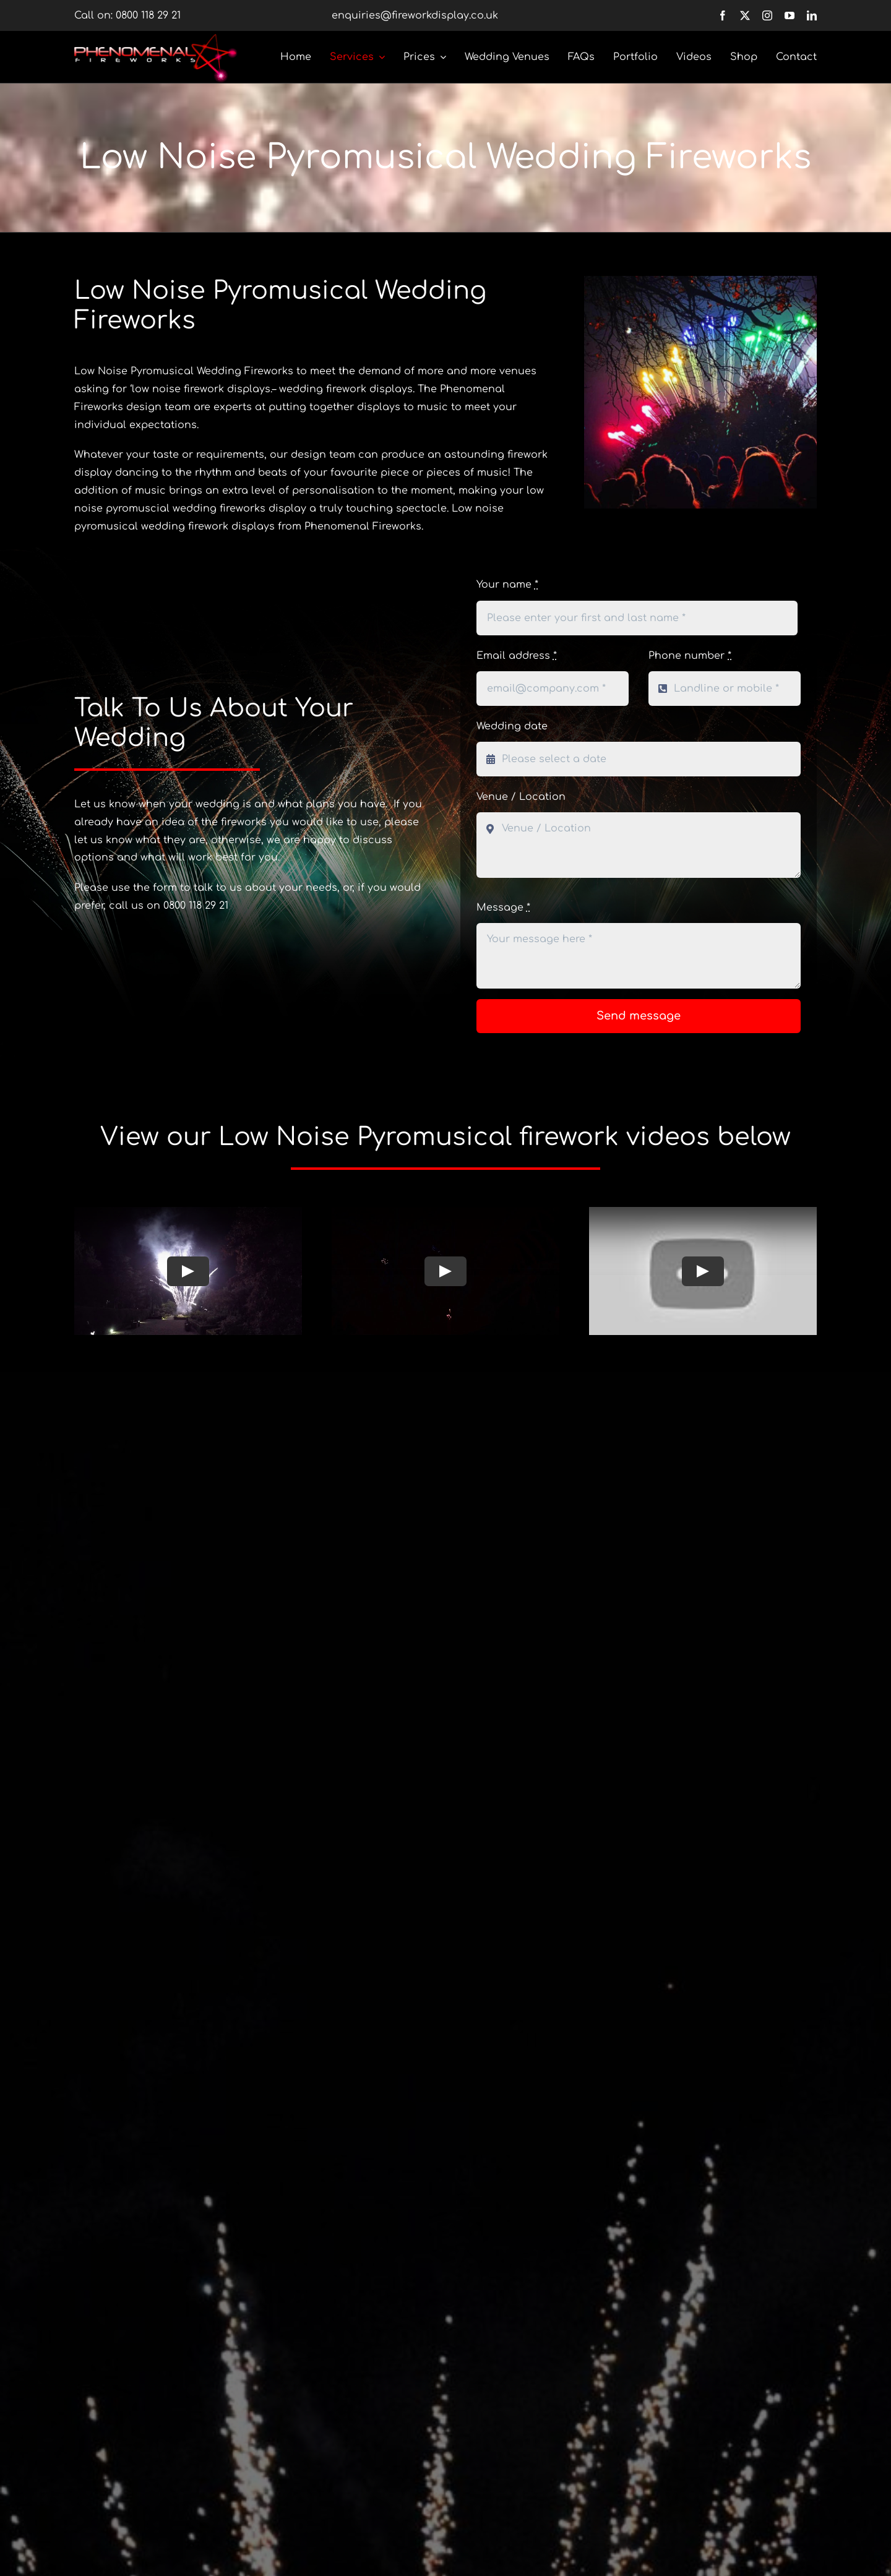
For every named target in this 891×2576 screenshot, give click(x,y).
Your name (507, 584)
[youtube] (789, 15)
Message (503, 907)
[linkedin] (812, 15)
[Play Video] (188, 1271)
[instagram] (767, 15)
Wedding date (512, 726)
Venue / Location (521, 796)
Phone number (689, 655)
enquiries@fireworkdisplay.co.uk (415, 15)
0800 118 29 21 (148, 15)
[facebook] (723, 15)
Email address (516, 655)
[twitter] (745, 15)
